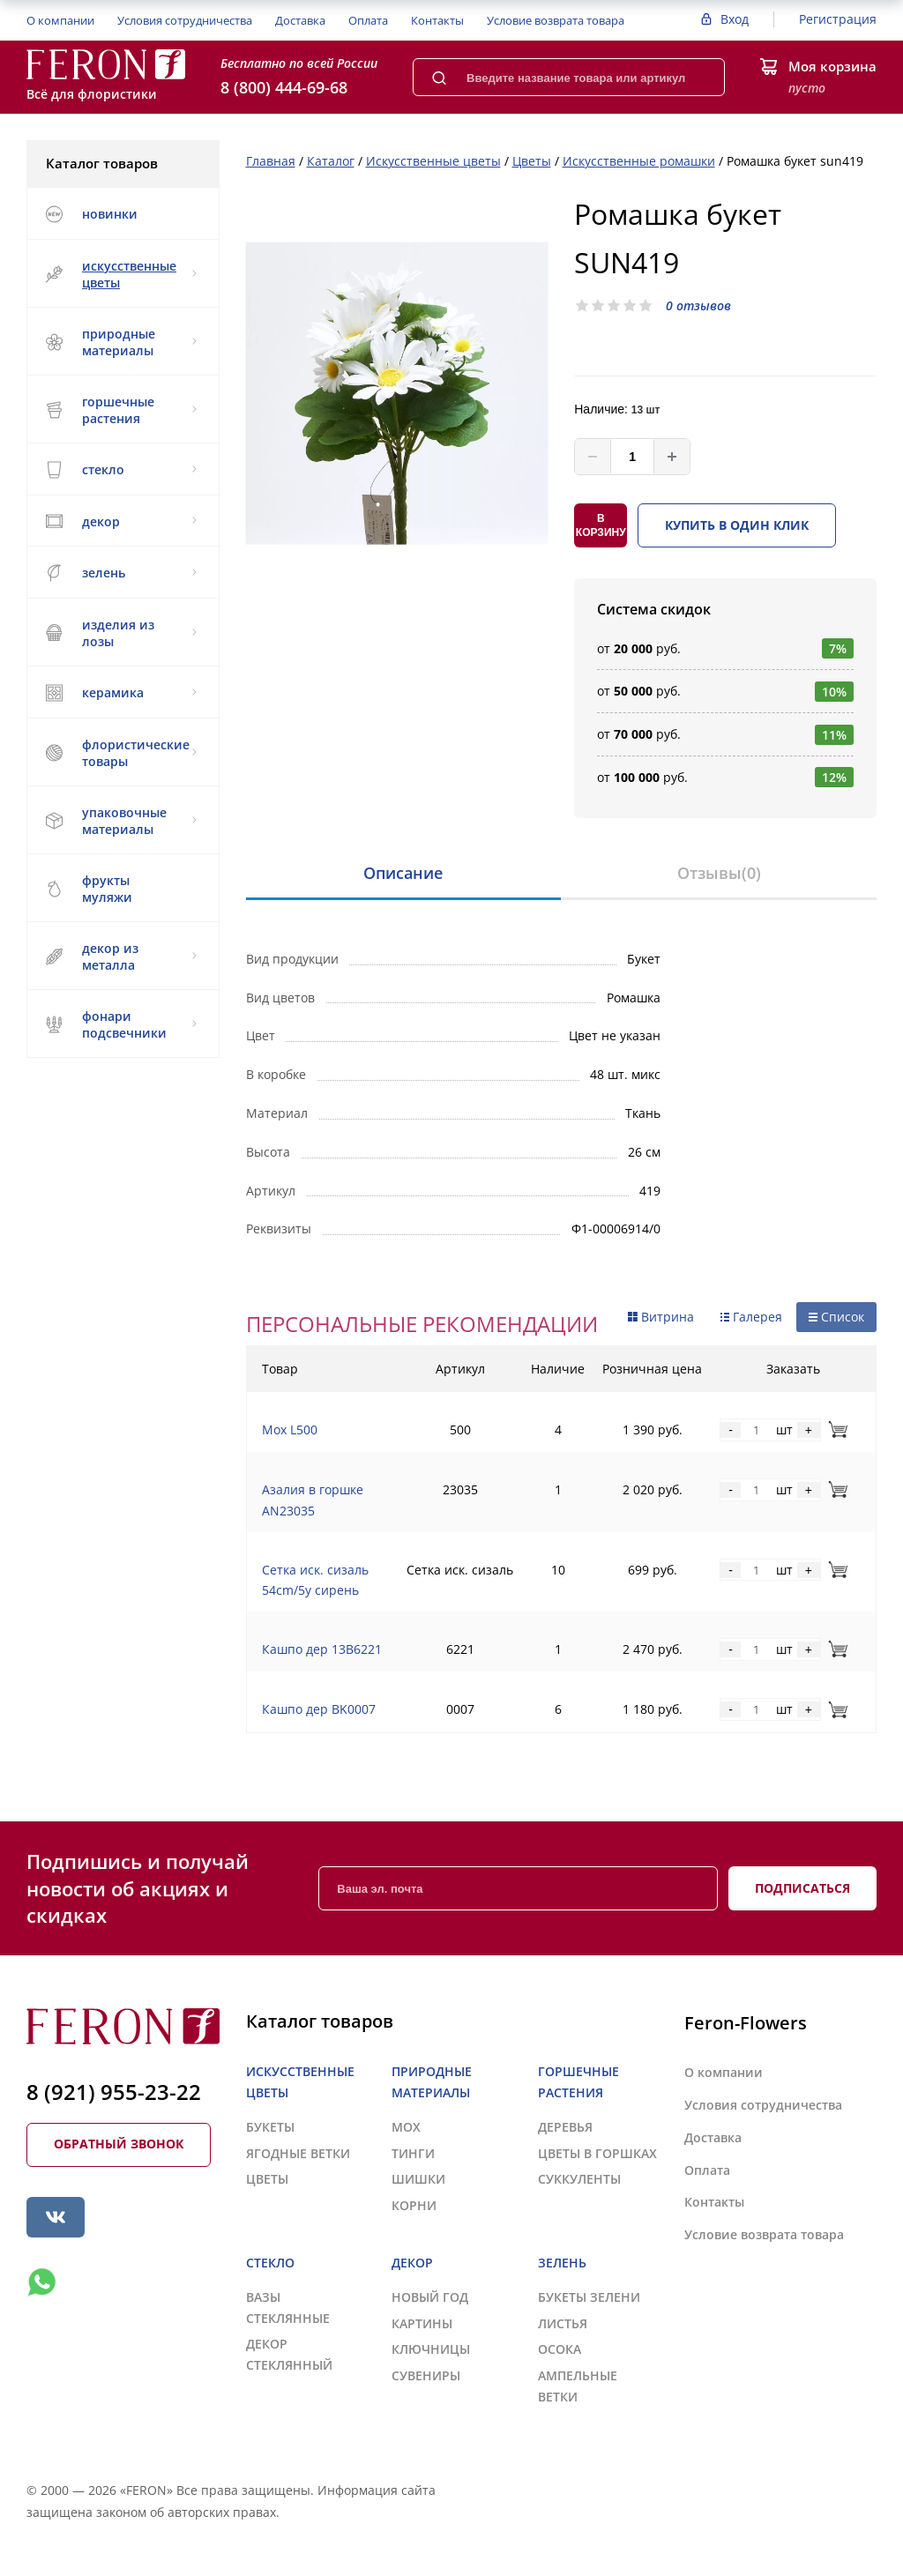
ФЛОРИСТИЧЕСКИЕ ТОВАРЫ (121, 753)
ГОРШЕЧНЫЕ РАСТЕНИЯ (121, 410)
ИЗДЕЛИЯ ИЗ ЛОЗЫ (121, 633)
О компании (60, 20)
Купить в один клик (737, 525)
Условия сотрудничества (184, 20)
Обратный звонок (118, 2143)
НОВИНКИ (91, 214)
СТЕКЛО (121, 470)
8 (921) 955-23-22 (113, 2091)
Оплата (368, 20)
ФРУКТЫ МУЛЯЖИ (88, 888)
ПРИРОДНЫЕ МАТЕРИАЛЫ (121, 342)
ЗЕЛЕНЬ (121, 573)
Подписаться (802, 1888)
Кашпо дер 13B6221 (322, 1649)
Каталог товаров (122, 163)
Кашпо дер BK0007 (319, 1709)
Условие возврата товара (555, 20)
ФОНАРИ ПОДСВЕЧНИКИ (121, 1024)
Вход (734, 19)
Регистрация (838, 19)
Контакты (437, 20)
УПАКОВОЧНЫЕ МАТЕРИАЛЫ (121, 821)
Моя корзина (832, 66)
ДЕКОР (121, 521)
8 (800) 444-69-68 (283, 87)
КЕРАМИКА (121, 693)
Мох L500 (289, 1429)
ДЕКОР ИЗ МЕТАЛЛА (121, 956)
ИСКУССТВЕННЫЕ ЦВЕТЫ (121, 274)
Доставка (300, 20)
